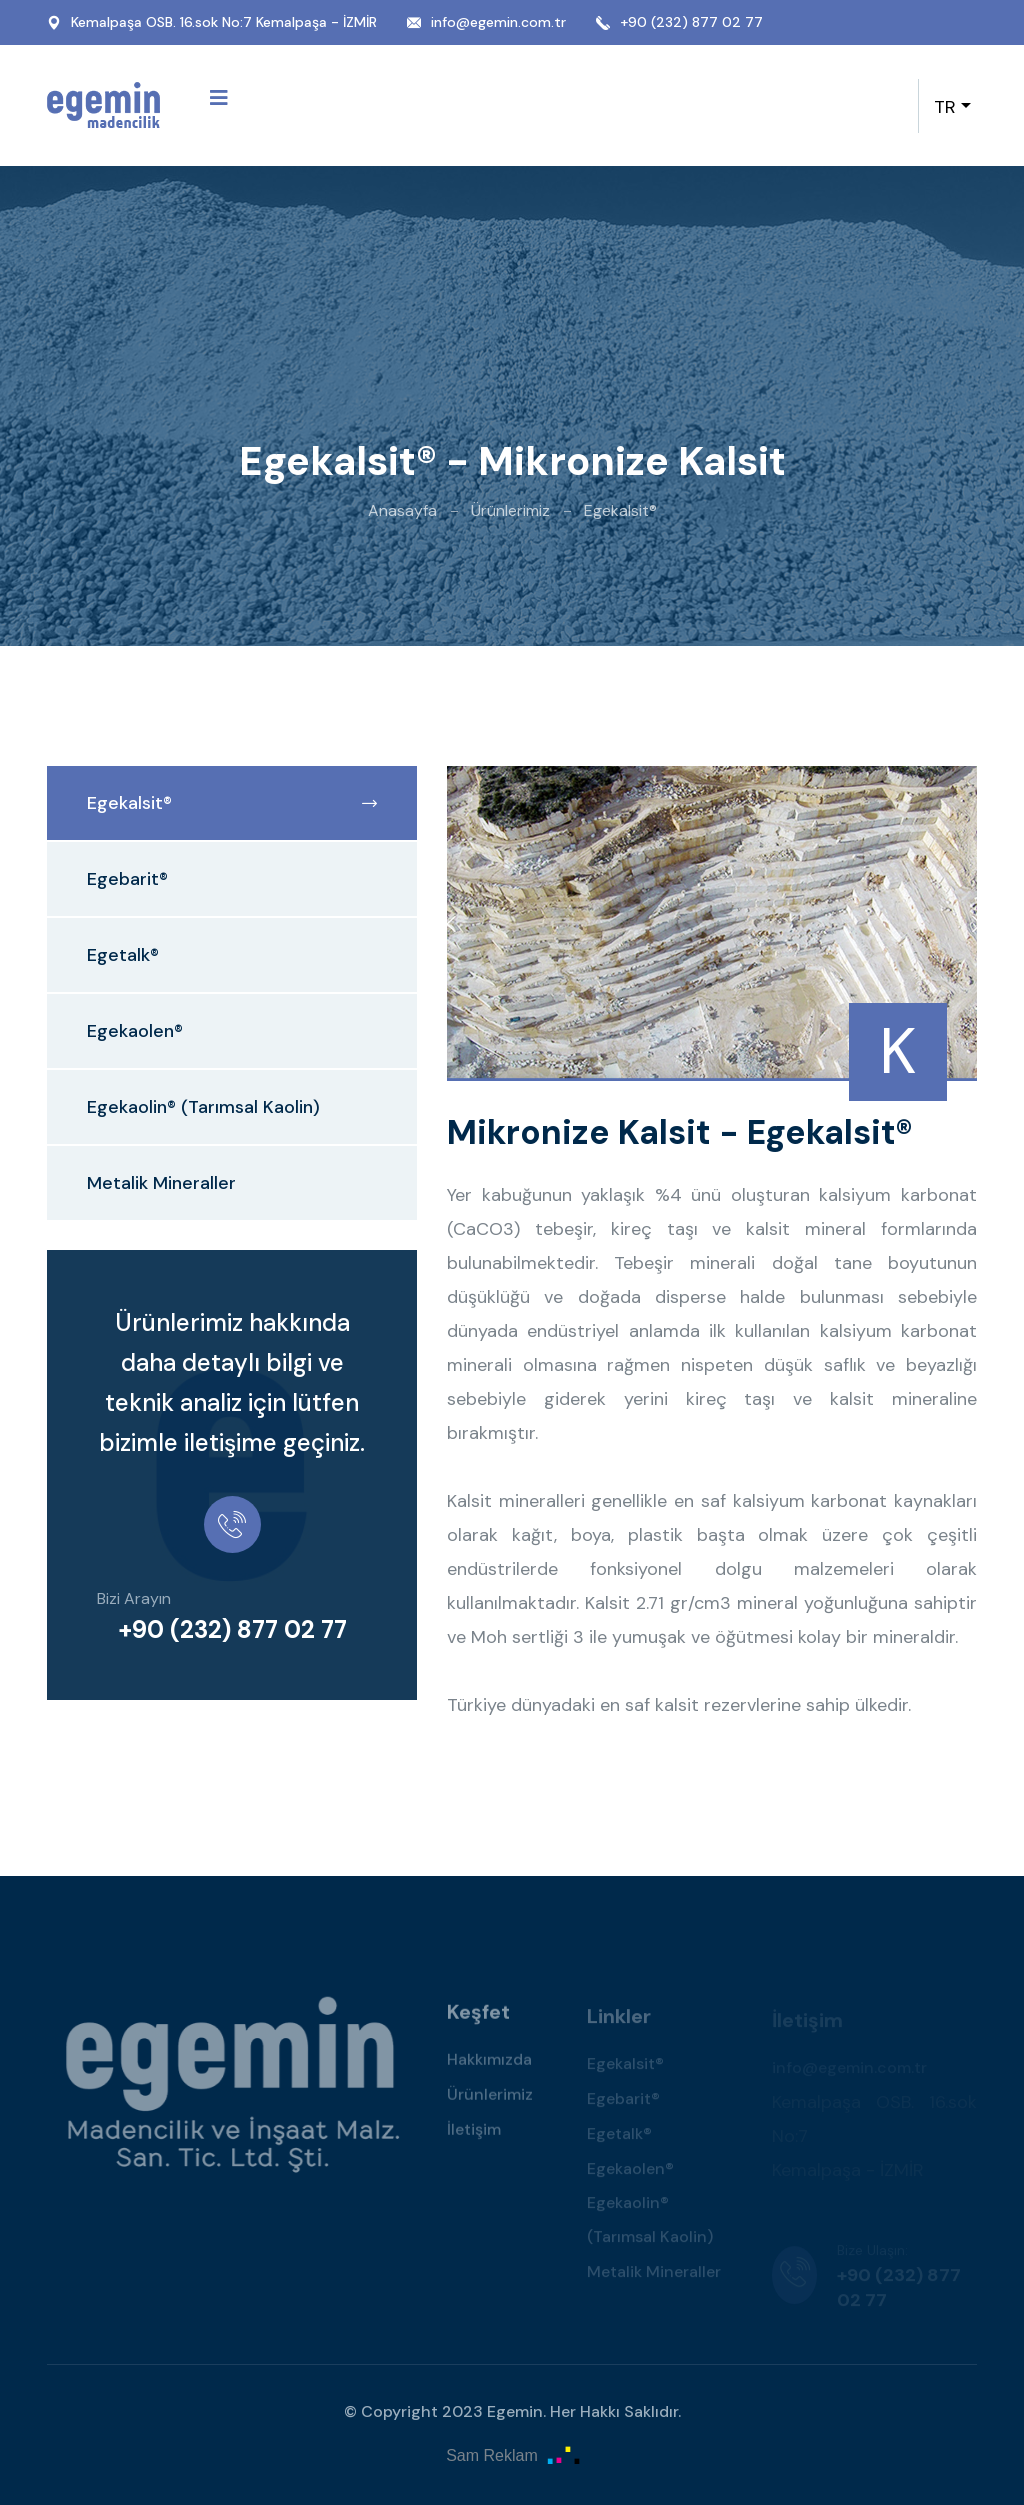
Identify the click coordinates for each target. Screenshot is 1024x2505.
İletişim (474, 2133)
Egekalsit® (232, 803)
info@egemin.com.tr (498, 22)
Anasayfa (402, 510)
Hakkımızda (489, 2063)
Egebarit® (127, 879)
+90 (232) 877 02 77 (691, 22)
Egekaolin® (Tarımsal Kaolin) (203, 1107)
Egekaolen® (135, 1031)
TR (945, 107)
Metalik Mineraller (161, 1183)
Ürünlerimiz (510, 510)
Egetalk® (123, 955)
